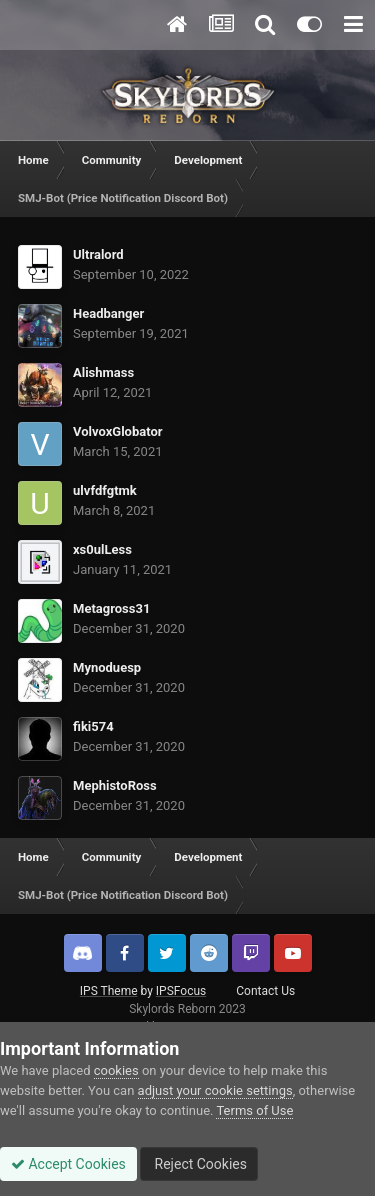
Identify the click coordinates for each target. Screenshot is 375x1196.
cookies (116, 1070)
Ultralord (98, 254)
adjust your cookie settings (215, 1090)
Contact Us (265, 991)
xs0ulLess (102, 549)
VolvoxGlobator (118, 431)
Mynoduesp (107, 667)
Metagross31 (111, 608)
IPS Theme (109, 991)
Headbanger (108, 313)
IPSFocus (181, 991)
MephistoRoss (115, 785)
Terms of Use (254, 1110)
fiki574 (93, 726)
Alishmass (103, 372)
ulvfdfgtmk (105, 490)
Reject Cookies (199, 1164)
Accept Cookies (68, 1164)
